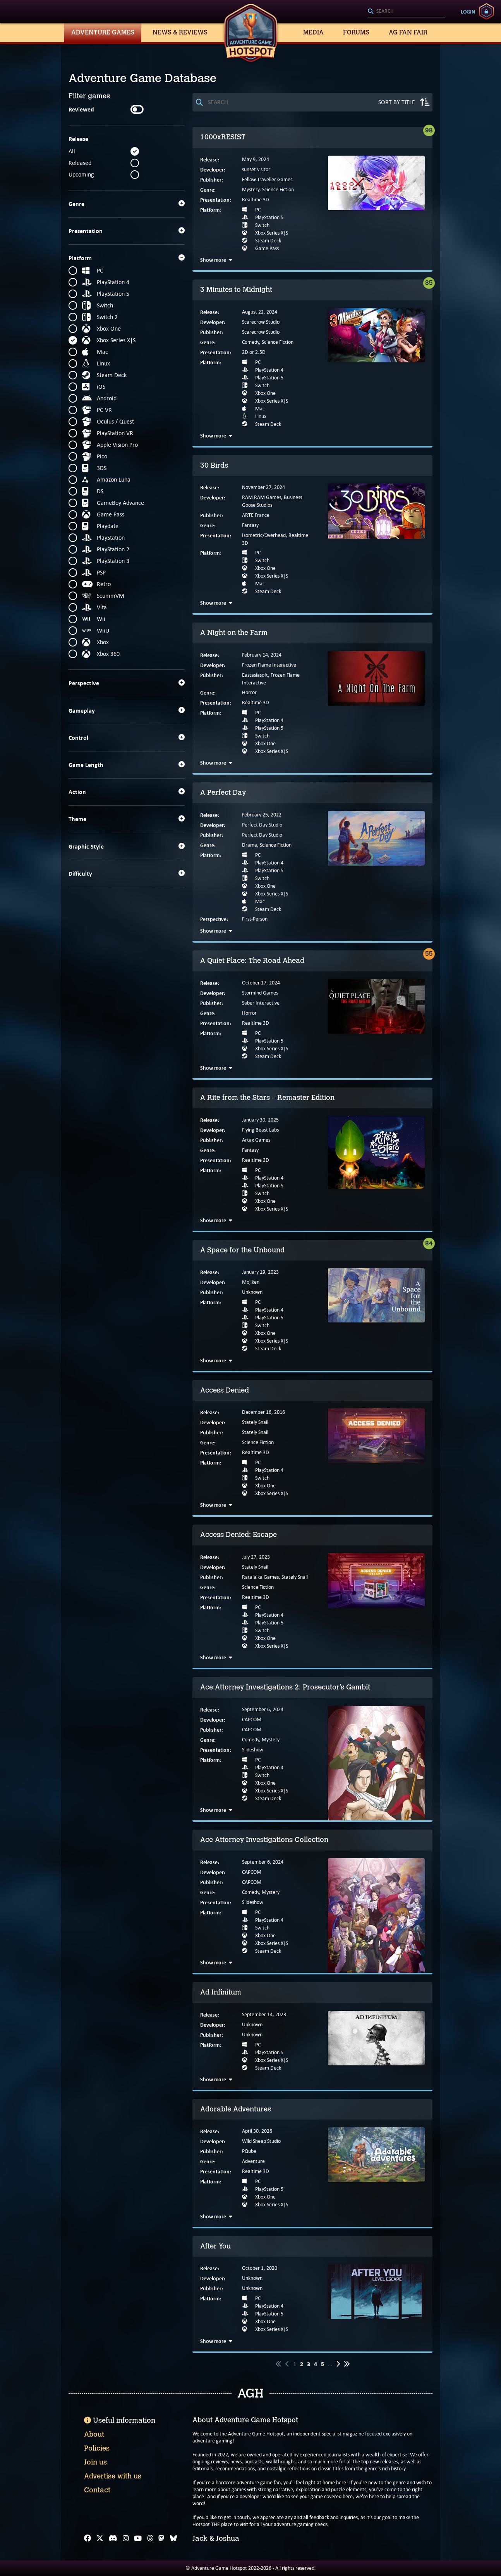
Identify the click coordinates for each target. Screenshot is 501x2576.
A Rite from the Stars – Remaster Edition (267, 1097)
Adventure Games (102, 32)
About (94, 2434)
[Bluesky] (173, 2538)
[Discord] (112, 2538)
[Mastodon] (161, 2538)
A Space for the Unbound (242, 1250)
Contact (97, 2490)
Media (313, 32)
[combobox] (406, 11)
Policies (97, 2448)
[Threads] (150, 2538)
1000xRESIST (222, 137)
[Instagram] (126, 2538)
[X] (99, 2538)
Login (468, 11)
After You (215, 2246)
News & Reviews (180, 32)
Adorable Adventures (235, 2109)
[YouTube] (138, 2538)
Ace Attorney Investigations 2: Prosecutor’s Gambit (285, 1687)
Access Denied (224, 1390)
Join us (95, 2462)
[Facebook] (87, 2538)
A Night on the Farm (234, 632)
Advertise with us (112, 2476)
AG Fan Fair (408, 32)
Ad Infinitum (220, 1992)
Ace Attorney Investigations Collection (264, 1839)
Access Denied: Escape (238, 1534)
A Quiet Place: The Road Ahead (252, 960)
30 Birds (214, 465)
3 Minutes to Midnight (236, 289)
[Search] (406, 11)
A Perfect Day (223, 792)
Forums (356, 32)
